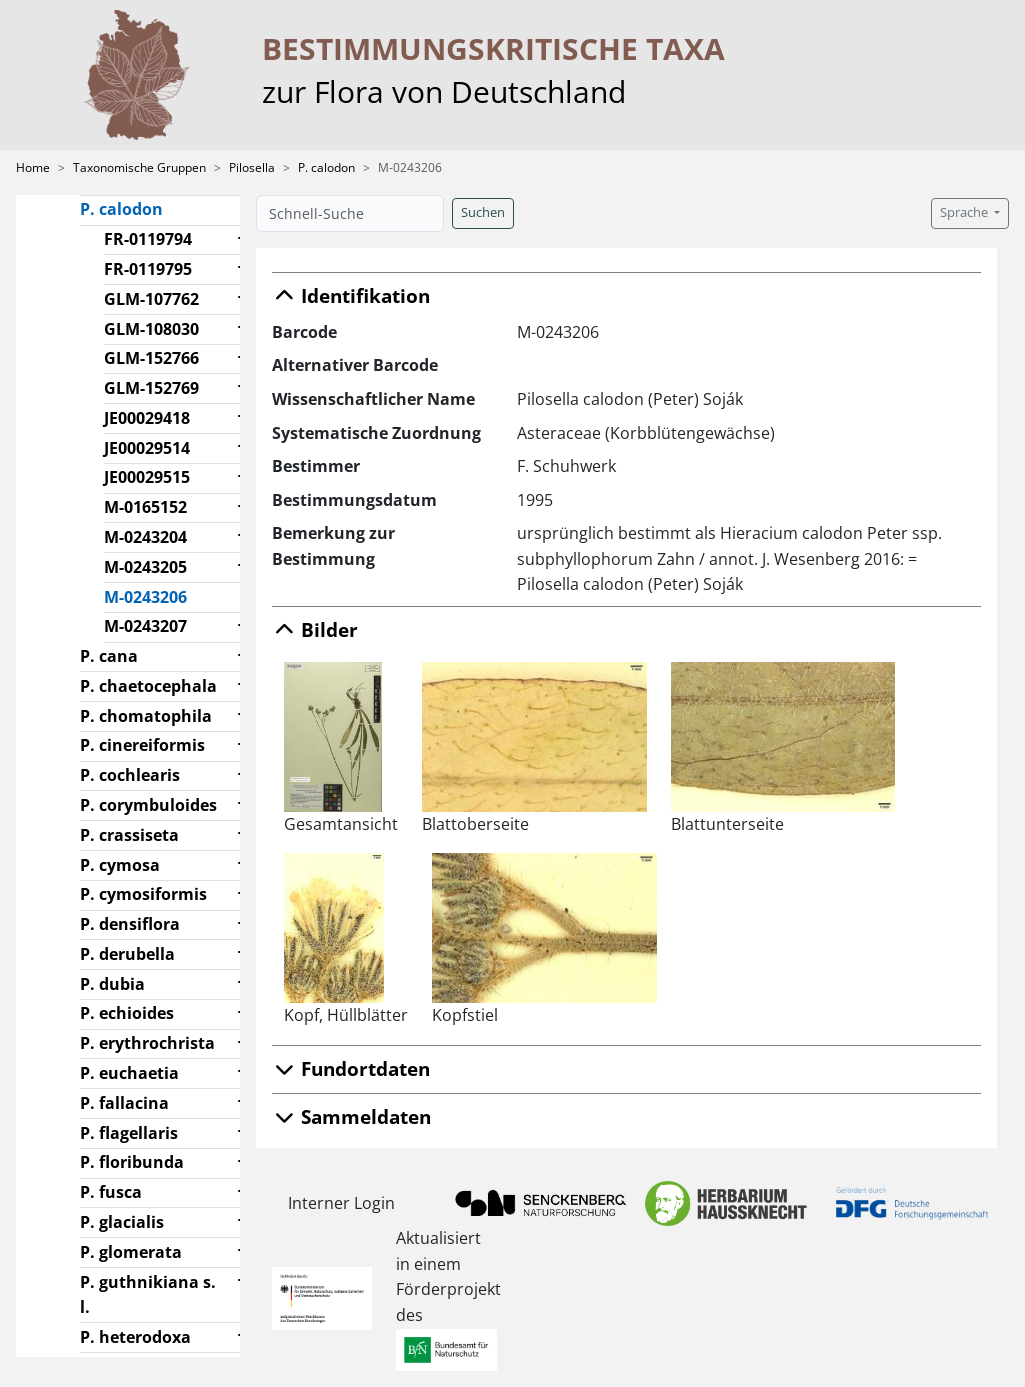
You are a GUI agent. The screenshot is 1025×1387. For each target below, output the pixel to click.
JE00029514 (147, 448)
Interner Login (341, 1203)
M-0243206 (153, 596)
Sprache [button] (965, 212)
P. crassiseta (129, 835)
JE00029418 (147, 418)
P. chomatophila (146, 716)
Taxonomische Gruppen (139, 167)
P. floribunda (132, 1162)
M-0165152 (145, 507)
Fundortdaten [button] (351, 1068)
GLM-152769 (151, 388)
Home (33, 167)
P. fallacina (124, 1103)
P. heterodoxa (135, 1337)
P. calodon (326, 167)
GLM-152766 (151, 358)
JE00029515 (147, 477)
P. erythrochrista (147, 1043)
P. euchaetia (129, 1073)
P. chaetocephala (148, 686)
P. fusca (111, 1192)
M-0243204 (145, 537)
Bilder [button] (315, 629)
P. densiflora (130, 924)
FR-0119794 (148, 239)
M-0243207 (145, 626)
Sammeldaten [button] (351, 1116)
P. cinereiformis (142, 745)
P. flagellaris (129, 1133)
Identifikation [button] (351, 295)
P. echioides (127, 1013)
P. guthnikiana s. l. (148, 1295)
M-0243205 (145, 567)
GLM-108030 (151, 329)
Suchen (483, 212)
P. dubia (112, 984)
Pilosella (252, 167)
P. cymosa (120, 865)
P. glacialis (122, 1222)
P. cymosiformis (143, 894)
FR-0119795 (148, 269)
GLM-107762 (151, 299)
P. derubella (127, 954)
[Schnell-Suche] (350, 213)
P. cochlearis (130, 775)
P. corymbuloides (148, 805)
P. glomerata (131, 1252)
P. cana (109, 656)
